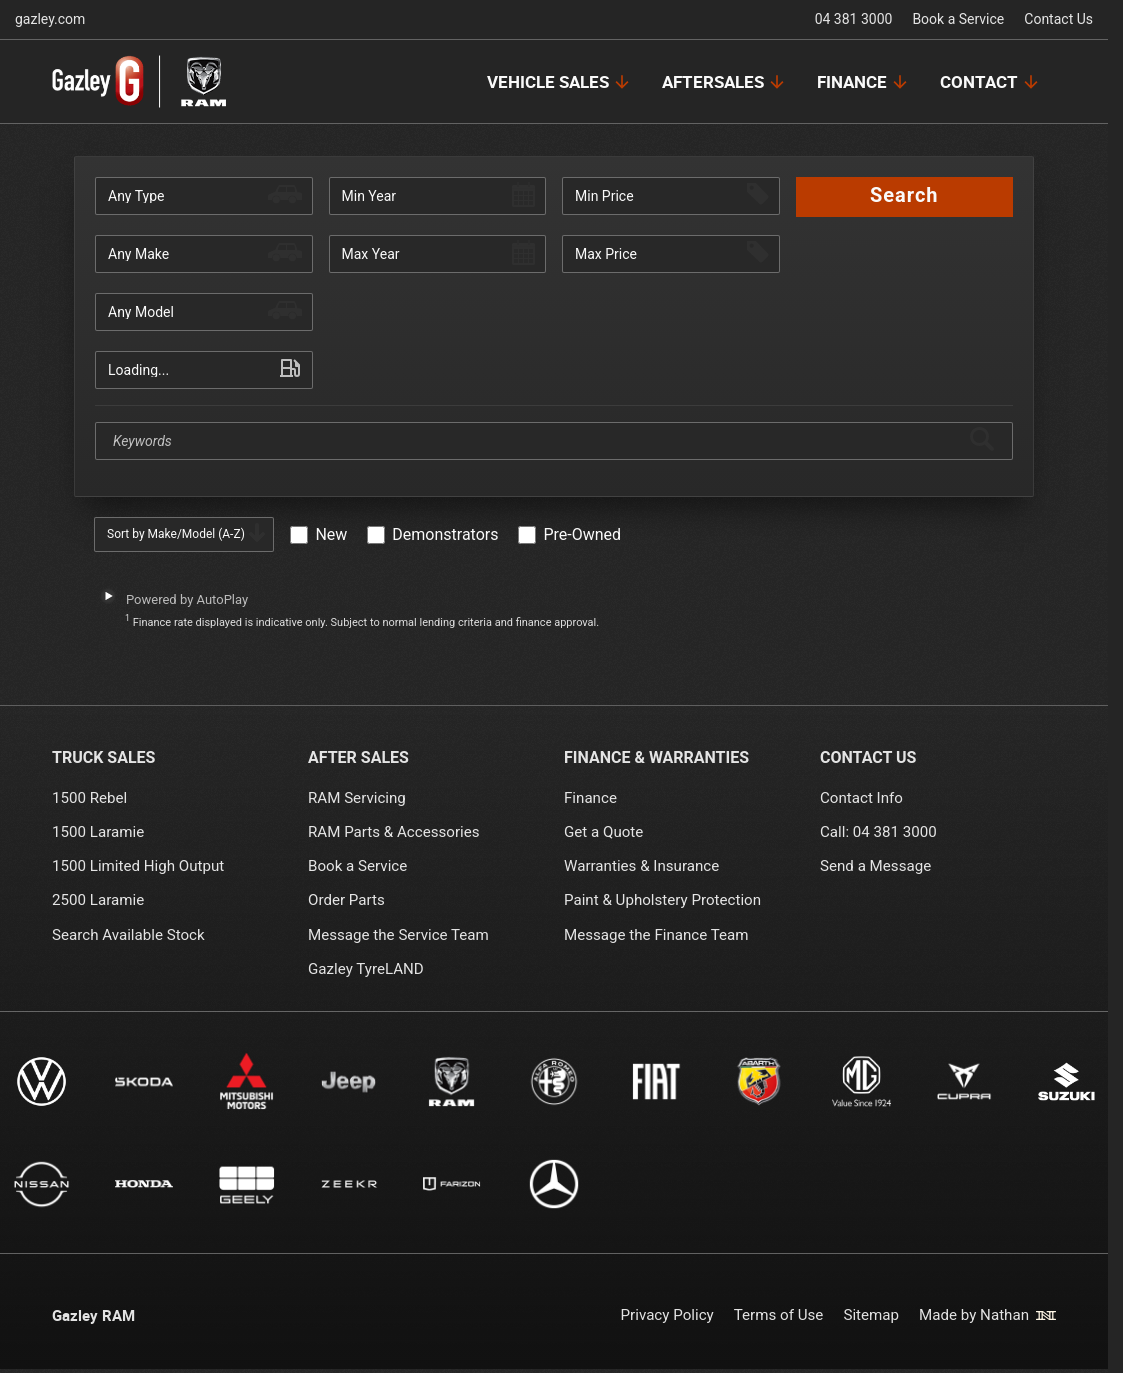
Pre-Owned (582, 534)
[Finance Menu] (863, 81)
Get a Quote (603, 832)
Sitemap (871, 1315)
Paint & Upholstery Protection (662, 900)
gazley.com (50, 19)
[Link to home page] (139, 81)
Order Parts (346, 900)
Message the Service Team (398, 935)
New (331, 534)
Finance (590, 798)
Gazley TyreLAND (366, 969)
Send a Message (875, 866)
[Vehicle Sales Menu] (559, 81)
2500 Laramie (98, 900)
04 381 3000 (854, 19)
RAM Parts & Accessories (394, 832)
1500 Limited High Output (138, 866)
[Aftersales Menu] (724, 81)
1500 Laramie (98, 832)
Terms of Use (778, 1315)
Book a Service (958, 19)
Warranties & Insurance (641, 866)
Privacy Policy (667, 1315)
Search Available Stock (128, 935)
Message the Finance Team (656, 935)
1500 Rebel (89, 798)
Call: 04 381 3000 (878, 832)
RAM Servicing (357, 798)
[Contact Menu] (990, 81)
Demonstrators (445, 534)
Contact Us (1058, 19)
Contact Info (861, 798)
